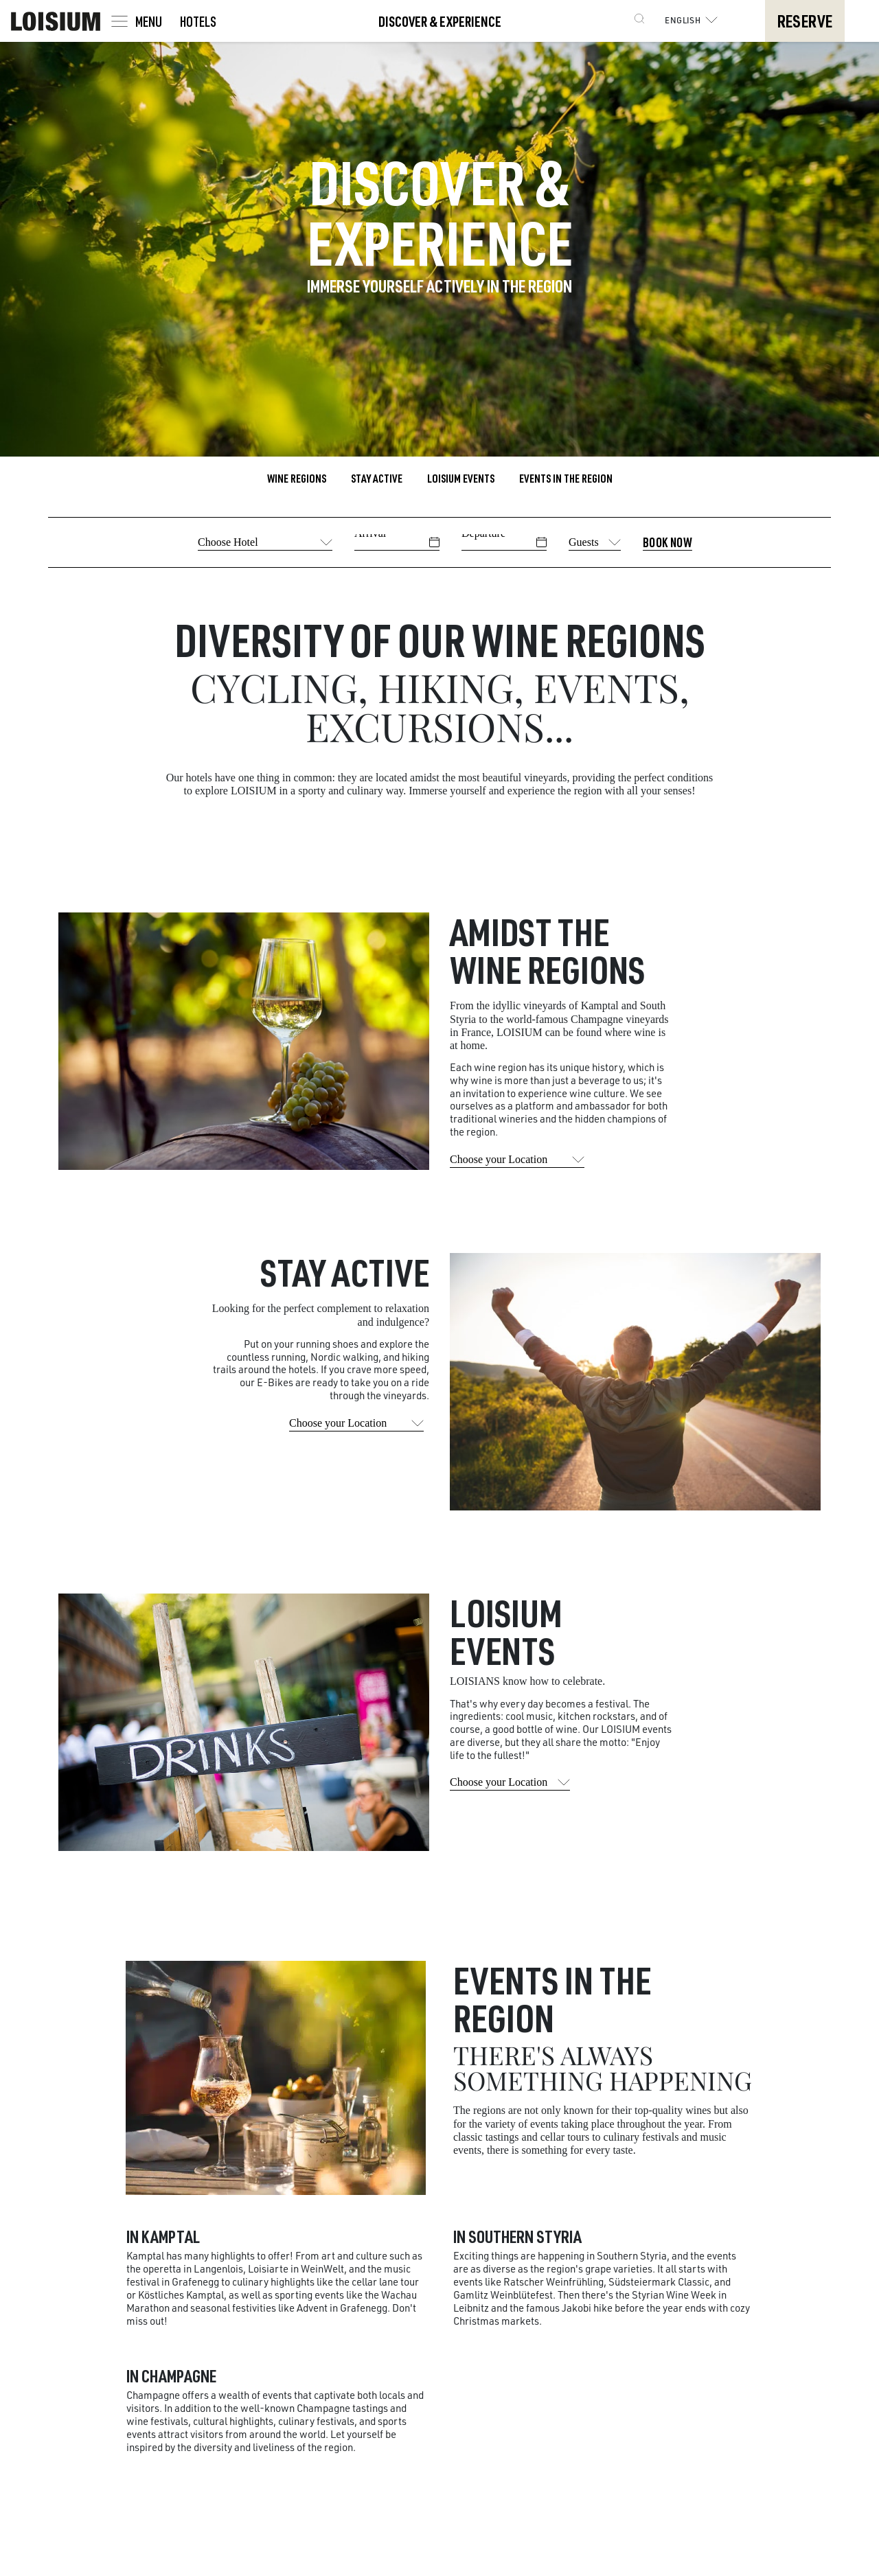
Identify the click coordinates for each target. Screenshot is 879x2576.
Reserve (804, 21)
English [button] (693, 20)
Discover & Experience (439, 21)
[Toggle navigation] (135, 21)
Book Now (667, 542)
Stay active (376, 478)
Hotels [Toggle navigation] (198, 21)
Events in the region (566, 478)
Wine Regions (296, 478)
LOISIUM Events (460, 478)
